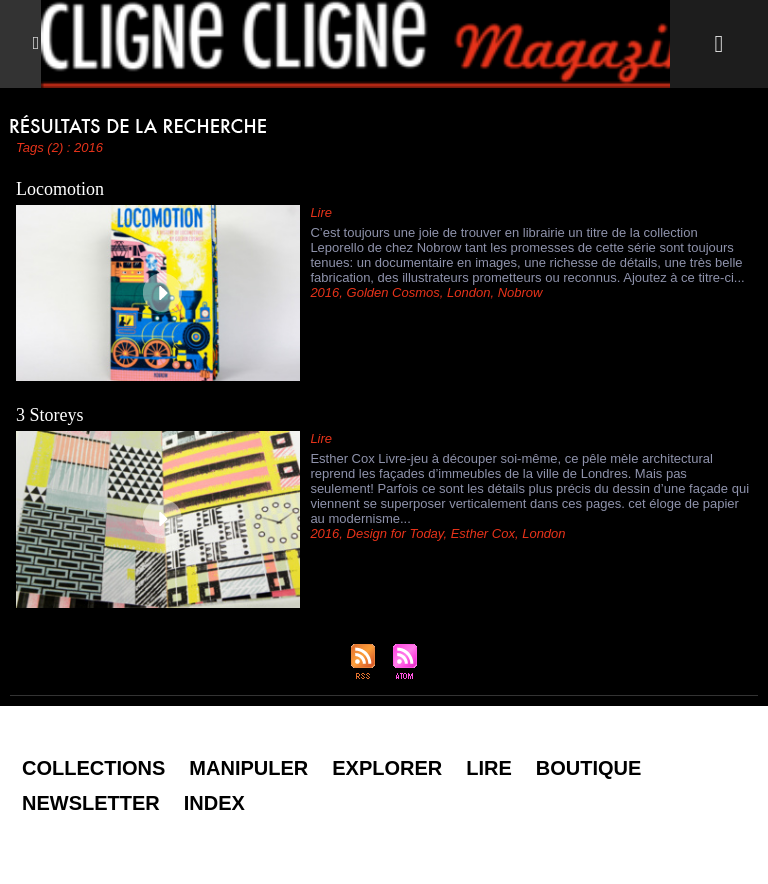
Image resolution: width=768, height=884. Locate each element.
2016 (324, 292)
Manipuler (248, 768)
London (468, 292)
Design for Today (395, 533)
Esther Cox (483, 533)
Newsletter (91, 803)
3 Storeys (50, 415)
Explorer (387, 768)
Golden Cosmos (393, 292)
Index (214, 803)
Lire (489, 768)
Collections (93, 768)
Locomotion (60, 189)
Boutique (589, 768)
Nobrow (520, 292)
